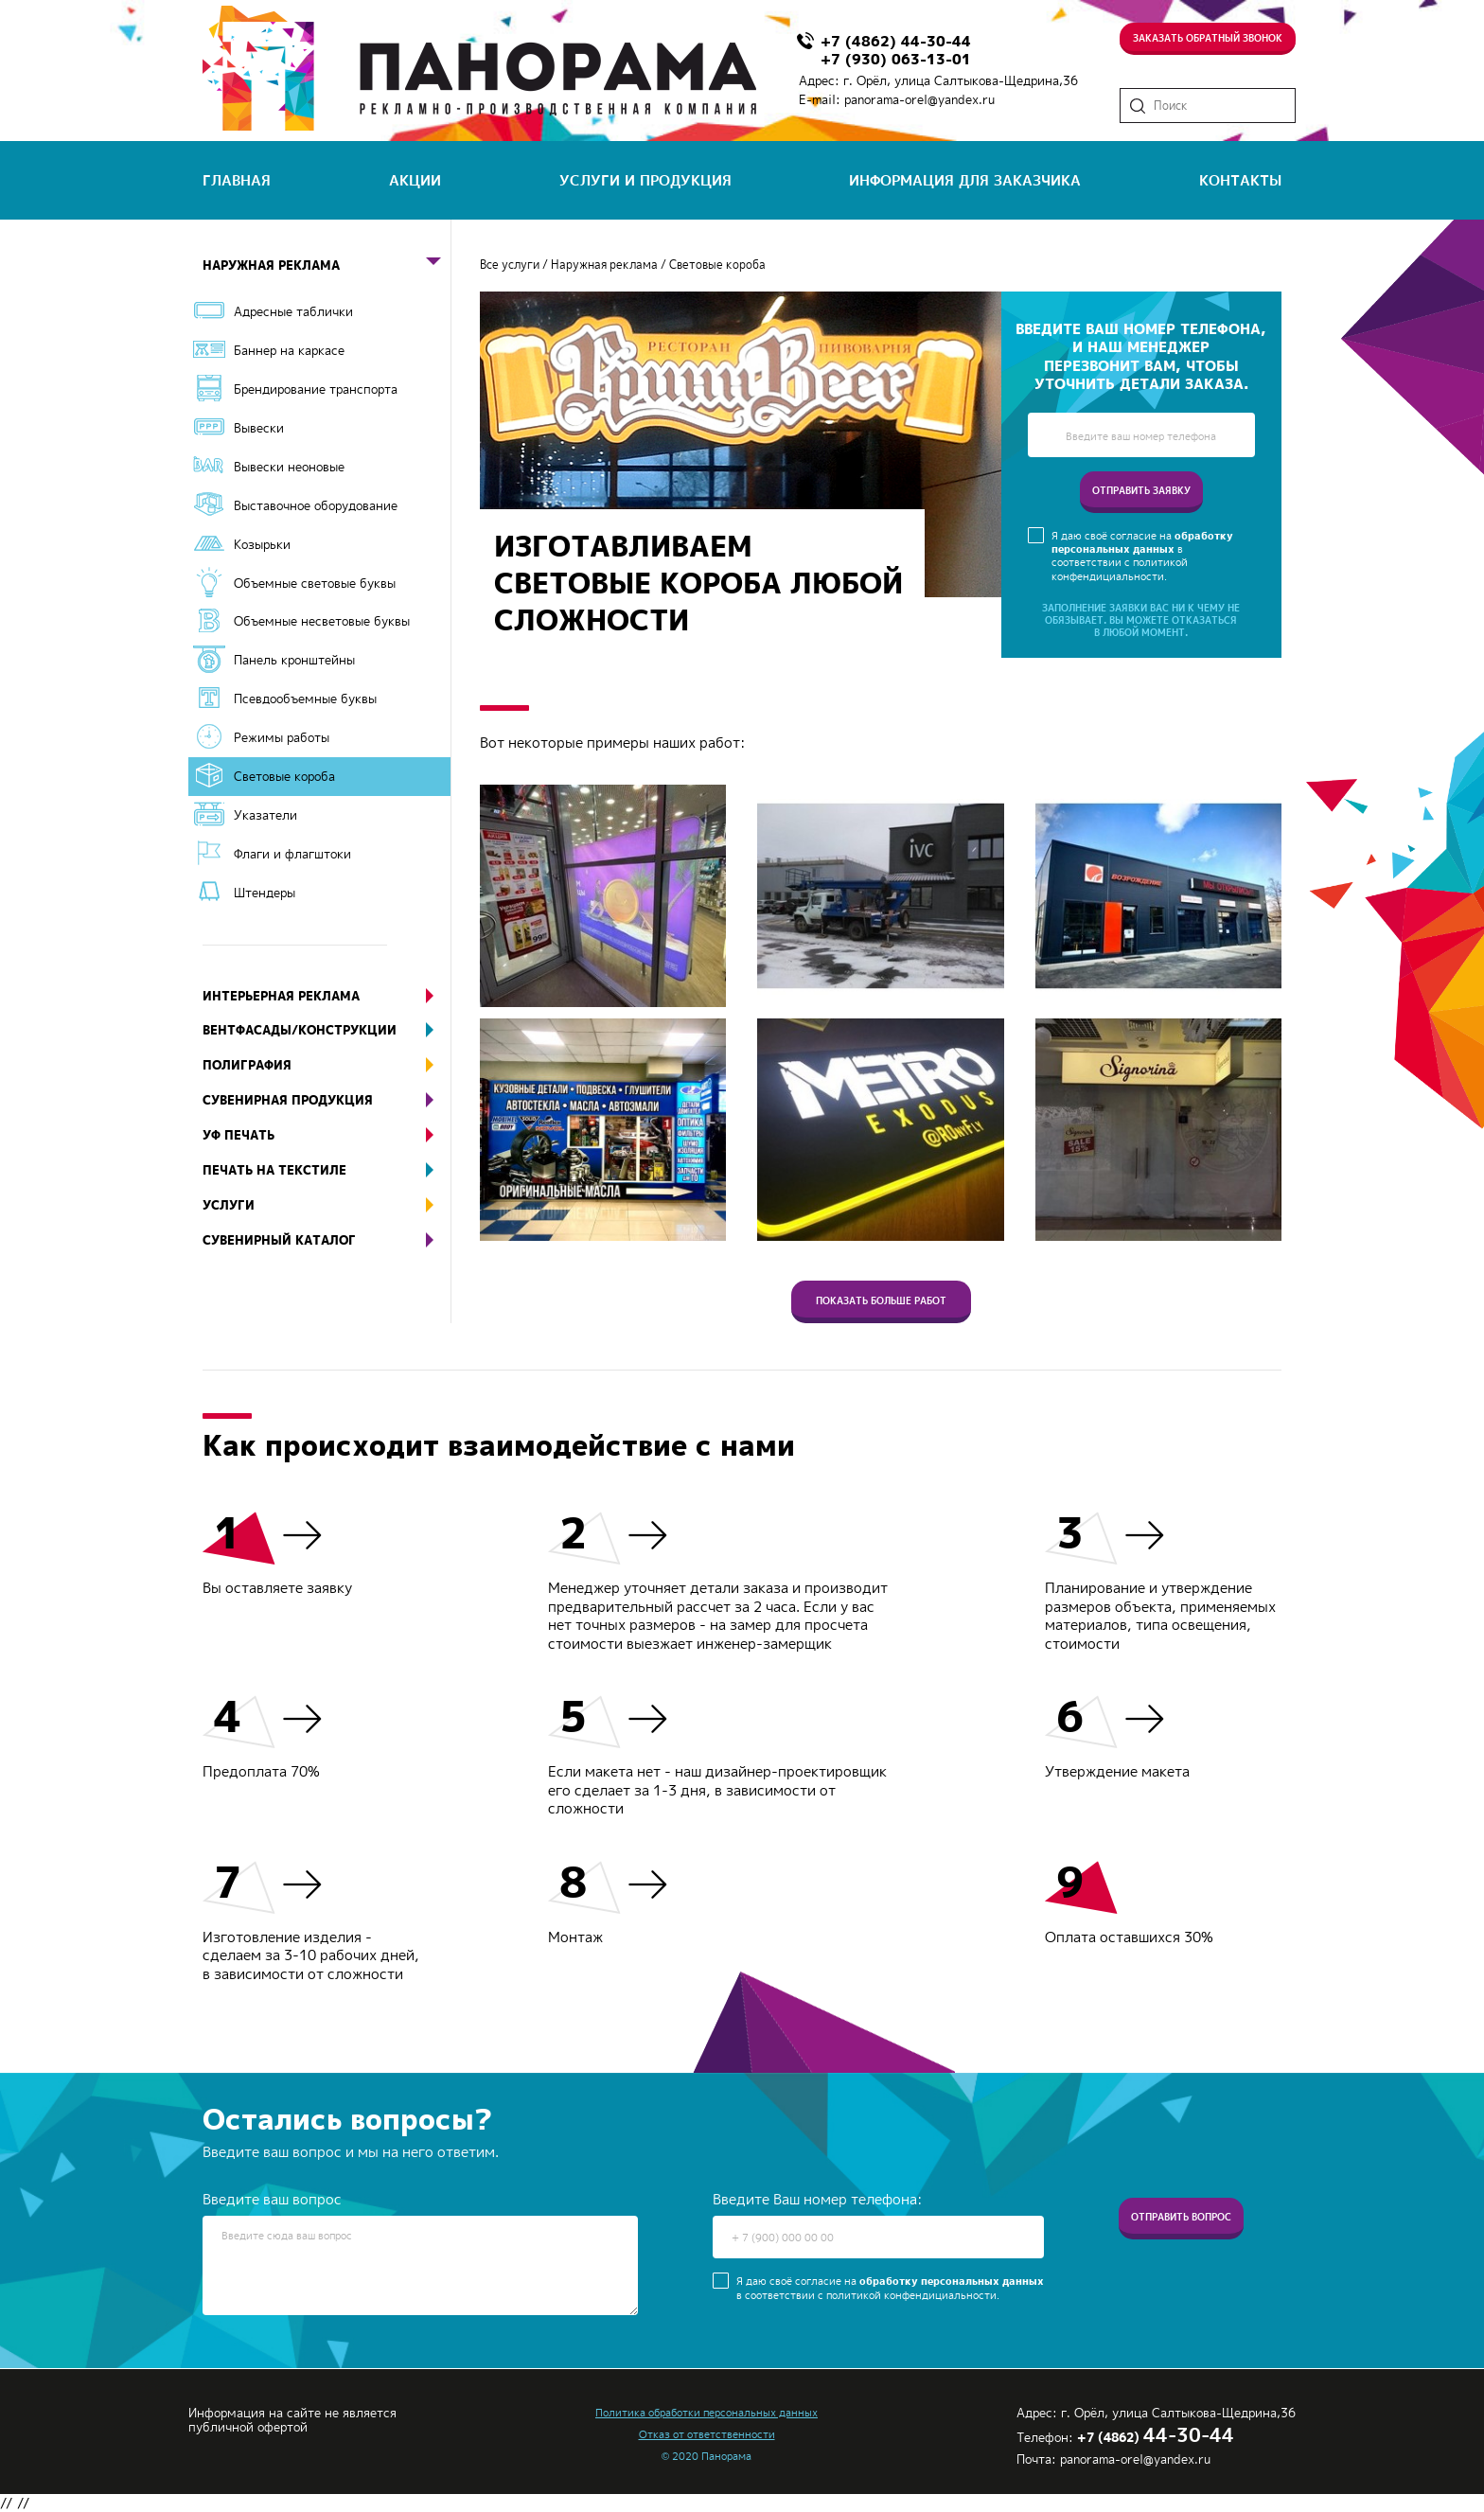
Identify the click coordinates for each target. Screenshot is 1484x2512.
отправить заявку (1141, 490)
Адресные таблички (293, 311)
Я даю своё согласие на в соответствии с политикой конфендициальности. (1142, 555)
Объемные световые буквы (315, 583)
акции (415, 180)
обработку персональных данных (1142, 542)
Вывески (259, 427)
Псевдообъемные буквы (305, 698)
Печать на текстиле (326, 1170)
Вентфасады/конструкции (326, 1030)
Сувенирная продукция (326, 1100)
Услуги (326, 1205)
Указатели (265, 814)
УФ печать (326, 1135)
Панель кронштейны (294, 659)
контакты (1240, 180)
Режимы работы (281, 737)
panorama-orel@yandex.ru (919, 99)
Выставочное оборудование (316, 505)
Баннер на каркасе (289, 350)
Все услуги (509, 265)
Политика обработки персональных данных (706, 2412)
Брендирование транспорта (316, 389)
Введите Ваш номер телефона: (817, 2199)
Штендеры (264, 892)
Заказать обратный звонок (1207, 35)
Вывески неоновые (289, 466)
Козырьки (262, 544)
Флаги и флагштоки (292, 853)
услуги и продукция (645, 180)
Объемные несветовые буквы (322, 620)
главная (237, 180)
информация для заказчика (965, 180)
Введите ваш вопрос (272, 2199)
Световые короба (284, 776)
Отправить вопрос (1181, 2232)
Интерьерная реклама (326, 996)
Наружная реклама (326, 265)
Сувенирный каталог (326, 1240)
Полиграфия (326, 1065)
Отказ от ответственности (707, 2434)
